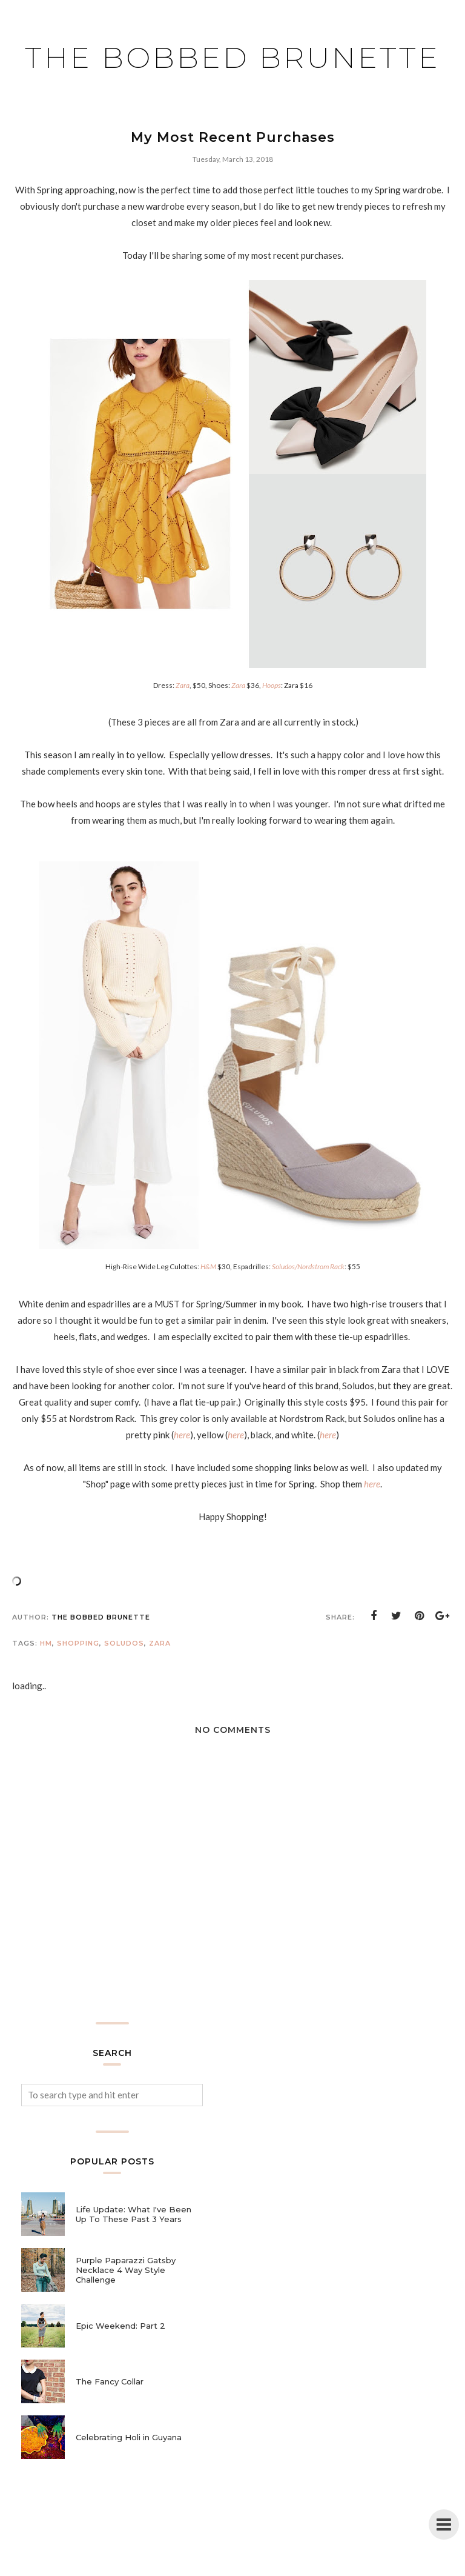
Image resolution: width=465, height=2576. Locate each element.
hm (46, 1687)
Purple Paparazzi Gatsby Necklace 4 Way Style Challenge (126, 2314)
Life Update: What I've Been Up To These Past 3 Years (133, 2258)
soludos (124, 1687)
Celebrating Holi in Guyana (129, 2481)
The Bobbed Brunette (232, 74)
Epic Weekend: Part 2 (120, 2370)
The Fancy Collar (109, 2426)
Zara (160, 1687)
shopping (78, 1687)
